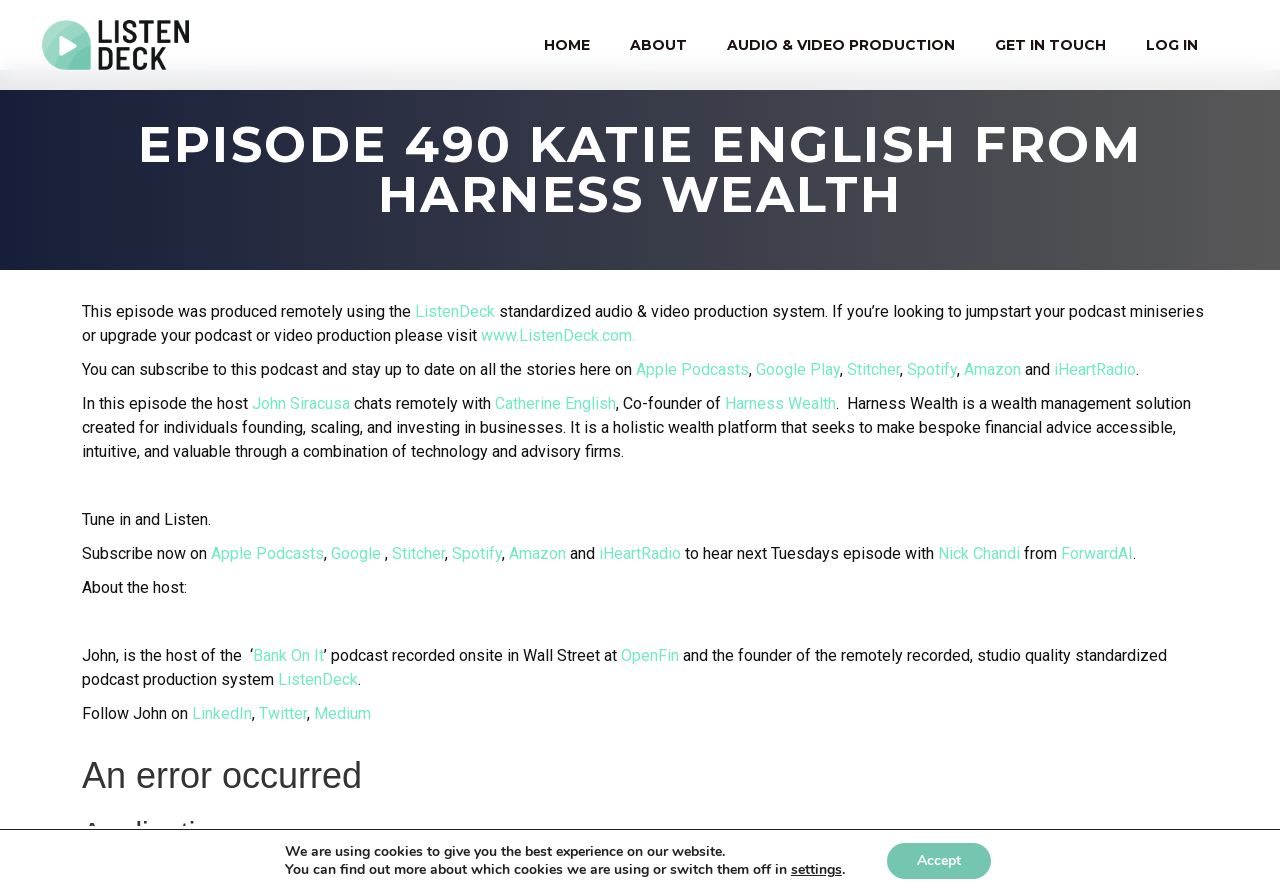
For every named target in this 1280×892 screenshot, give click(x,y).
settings (816, 870)
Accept (939, 860)
